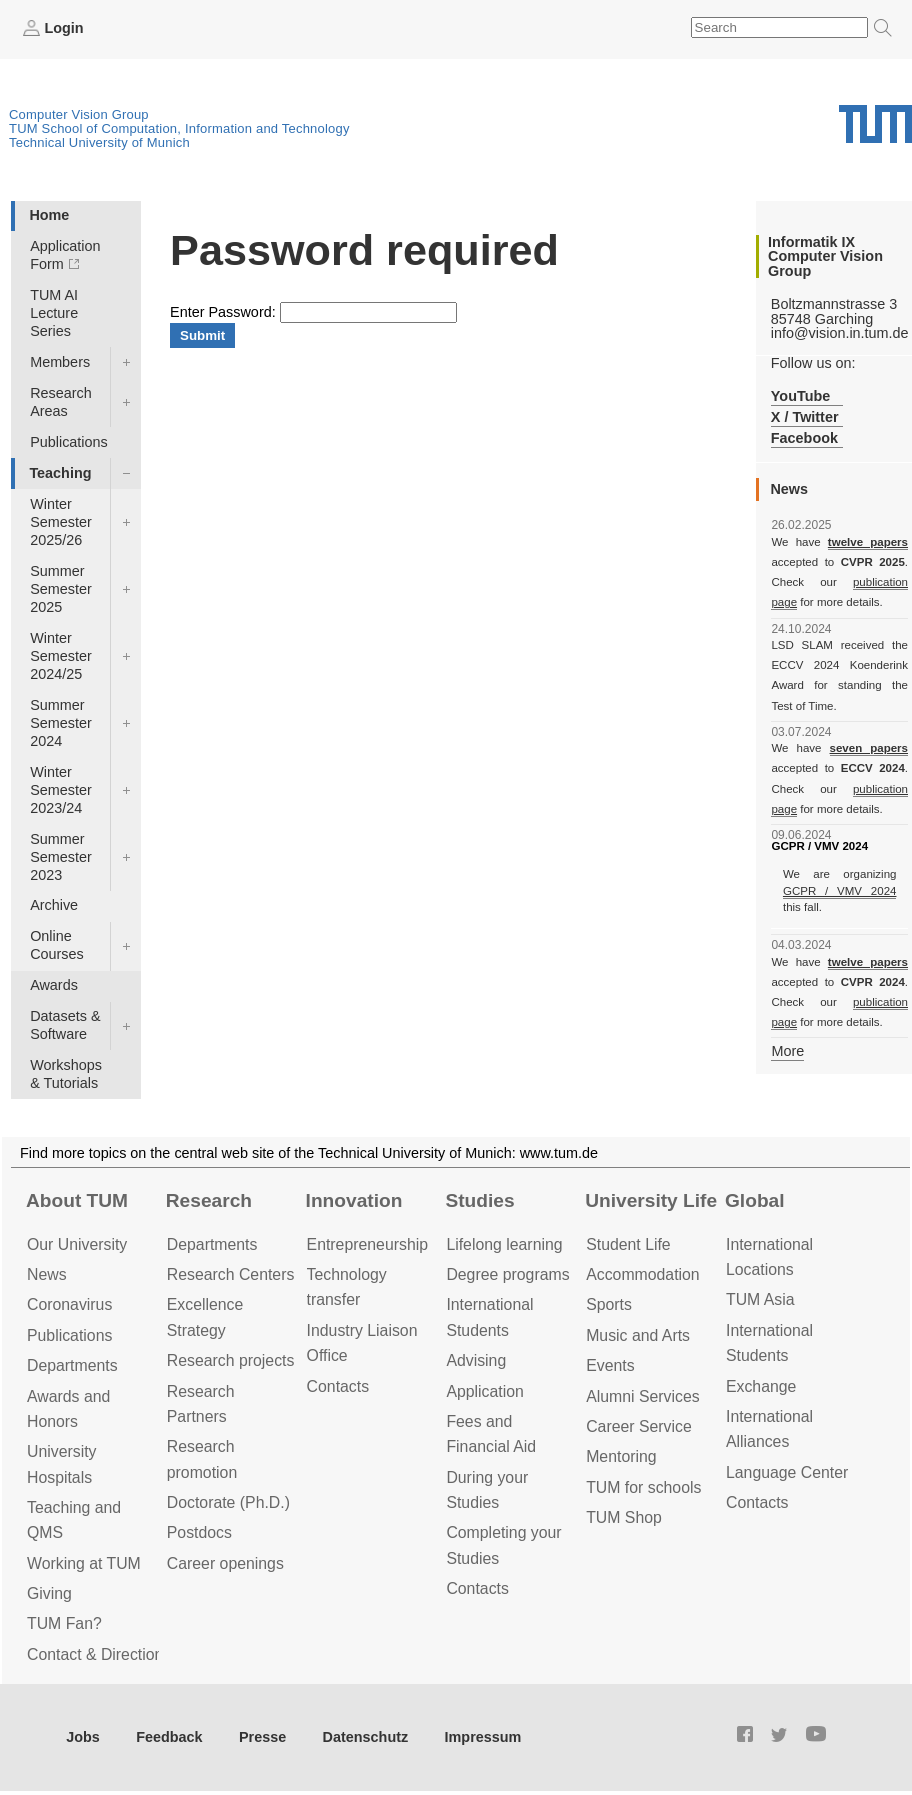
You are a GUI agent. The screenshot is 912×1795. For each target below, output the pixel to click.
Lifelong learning (504, 1244)
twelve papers (868, 542)
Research (209, 1200)
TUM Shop (624, 1517)
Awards (54, 985)
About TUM (77, 1200)
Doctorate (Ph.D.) (228, 1502)
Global (755, 1200)
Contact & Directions (99, 1654)
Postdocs (199, 1532)
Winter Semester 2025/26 (61, 522)
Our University (77, 1244)
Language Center (787, 1472)
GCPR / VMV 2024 (840, 891)
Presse (262, 1737)
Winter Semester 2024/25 (61, 656)
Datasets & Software (65, 1025)
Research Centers (231, 1274)
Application (484, 1391)
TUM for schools (643, 1487)
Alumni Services (642, 1396)
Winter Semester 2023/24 (61, 790)
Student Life (628, 1244)
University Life (651, 1200)
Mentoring (621, 1456)
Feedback (169, 1737)
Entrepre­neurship (367, 1244)
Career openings (225, 1563)
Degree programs (507, 1274)
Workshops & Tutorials (66, 1074)
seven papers (869, 748)
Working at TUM (84, 1563)
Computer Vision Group (79, 114)
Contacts (338, 1386)
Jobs (83, 1737)
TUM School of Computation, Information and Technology (179, 128)
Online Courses (57, 945)
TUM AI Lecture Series (54, 313)
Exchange (761, 1386)
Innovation (354, 1200)
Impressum (483, 1737)
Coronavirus (69, 1304)
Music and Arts (638, 1335)
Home (49, 215)
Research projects (231, 1360)
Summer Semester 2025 (61, 589)
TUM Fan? (64, 1623)
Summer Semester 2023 (61, 857)
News (47, 1274)
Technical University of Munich (99, 142)
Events (610, 1365)
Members (60, 362)
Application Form (65, 255)
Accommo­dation (643, 1274)
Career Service (639, 1426)
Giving (49, 1593)
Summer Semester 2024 (61, 723)
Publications (69, 442)
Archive (54, 905)
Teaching (60, 473)
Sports (609, 1304)
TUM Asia (760, 1299)
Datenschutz (366, 1737)
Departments (72, 1365)
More (787, 1051)
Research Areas (61, 402)
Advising (476, 1360)
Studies (479, 1200)
